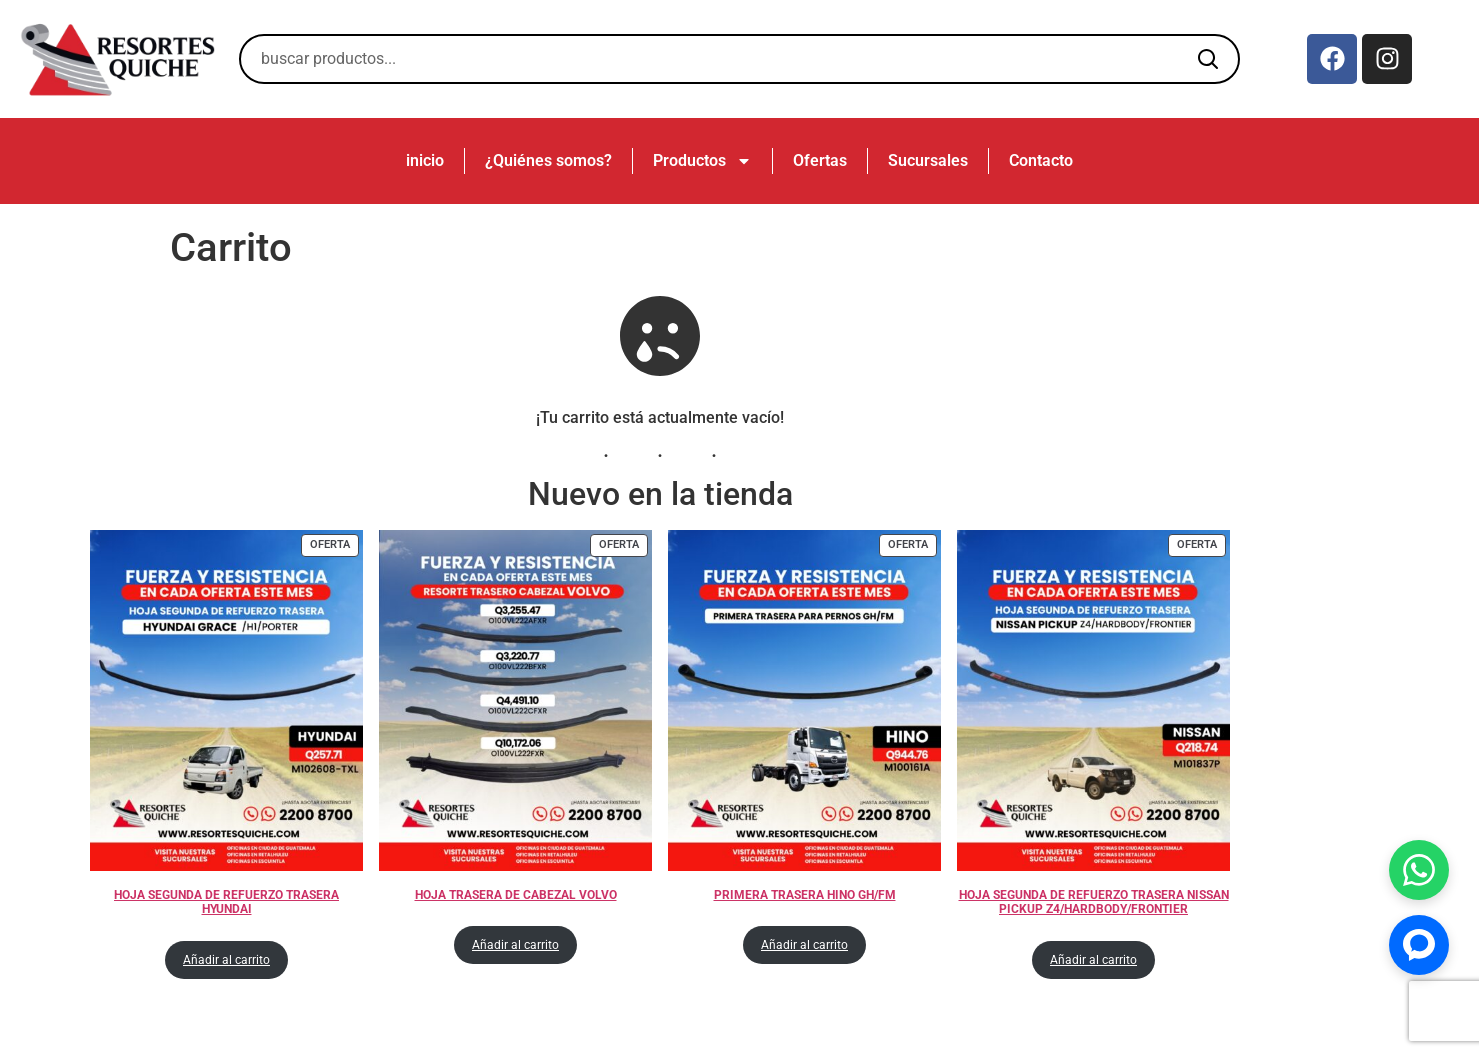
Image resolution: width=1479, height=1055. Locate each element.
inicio (425, 160)
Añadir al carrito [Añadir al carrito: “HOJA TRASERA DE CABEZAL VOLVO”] (515, 945)
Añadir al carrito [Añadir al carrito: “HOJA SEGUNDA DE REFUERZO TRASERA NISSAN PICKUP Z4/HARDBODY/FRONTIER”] (1093, 960)
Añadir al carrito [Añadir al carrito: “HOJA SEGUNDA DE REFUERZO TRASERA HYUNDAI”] (226, 960)
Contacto (1041, 160)
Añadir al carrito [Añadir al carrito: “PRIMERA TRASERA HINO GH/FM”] (804, 945)
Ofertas (820, 160)
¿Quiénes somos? (548, 160)
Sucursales (928, 160)
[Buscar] (1208, 59)
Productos (702, 161)
